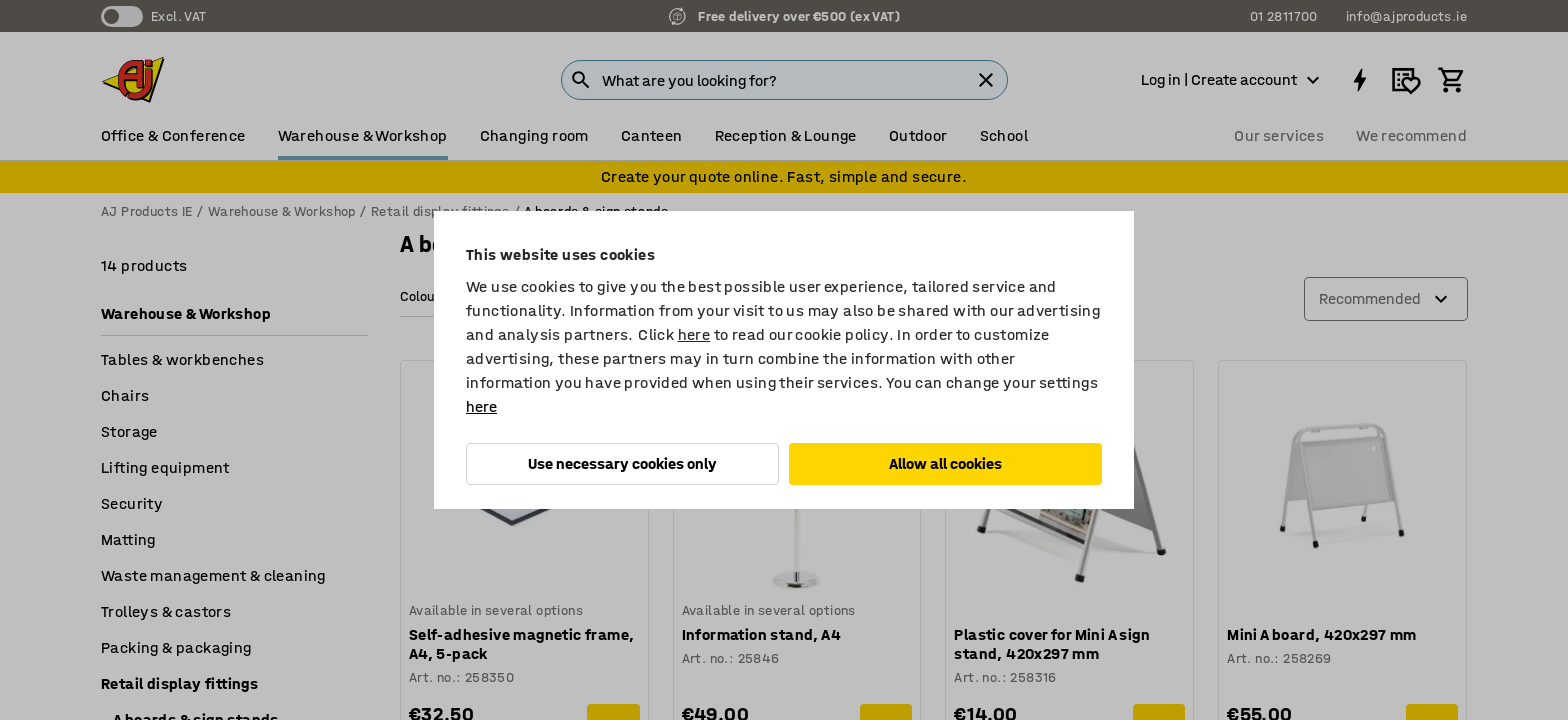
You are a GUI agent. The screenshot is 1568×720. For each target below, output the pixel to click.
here (694, 334)
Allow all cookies (945, 463)
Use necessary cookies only (622, 463)
